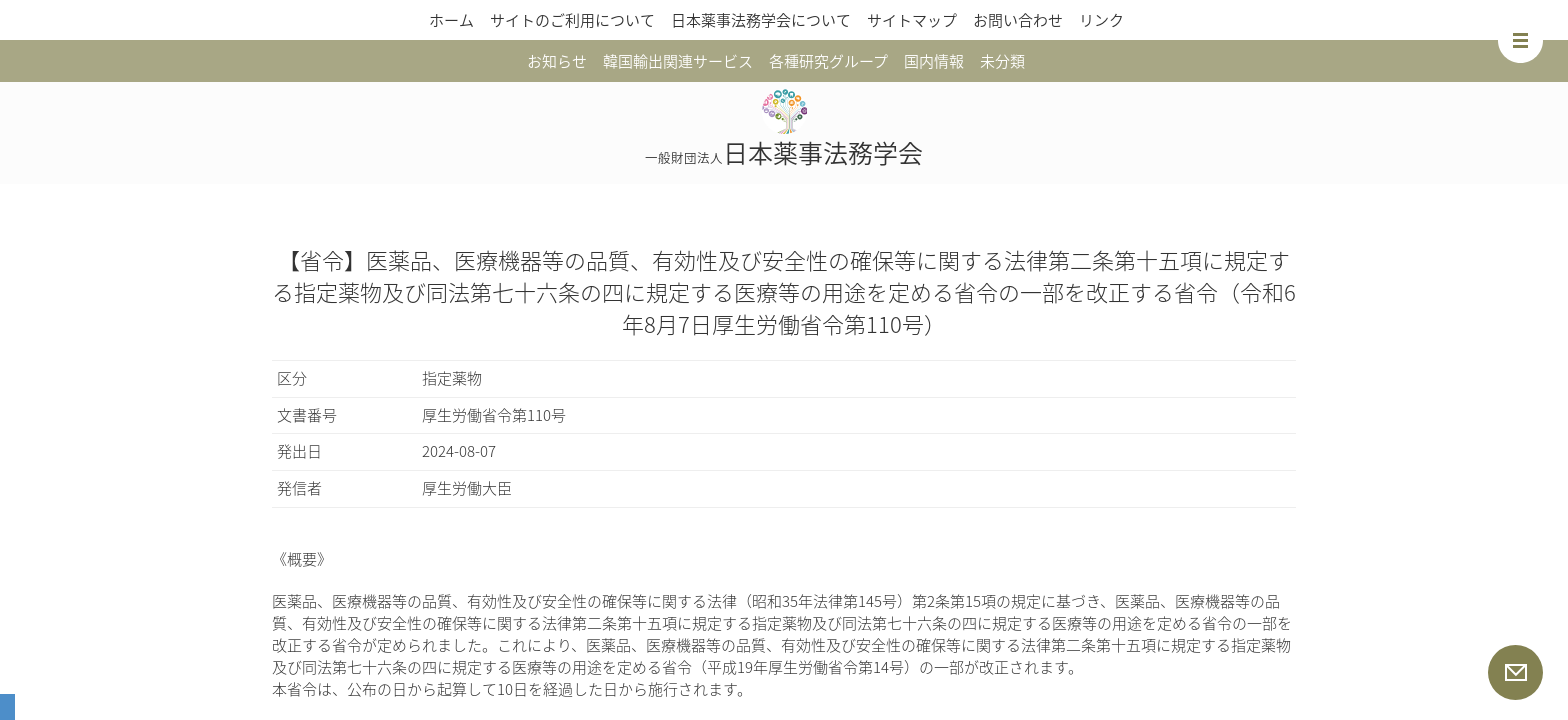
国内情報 (934, 61)
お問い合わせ (1018, 20)
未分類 (1002, 61)
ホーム (451, 20)
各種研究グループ (828, 61)
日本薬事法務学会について (761, 20)
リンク (1101, 20)
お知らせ (557, 61)
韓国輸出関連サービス (678, 61)
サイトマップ (912, 20)
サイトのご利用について (572, 20)
